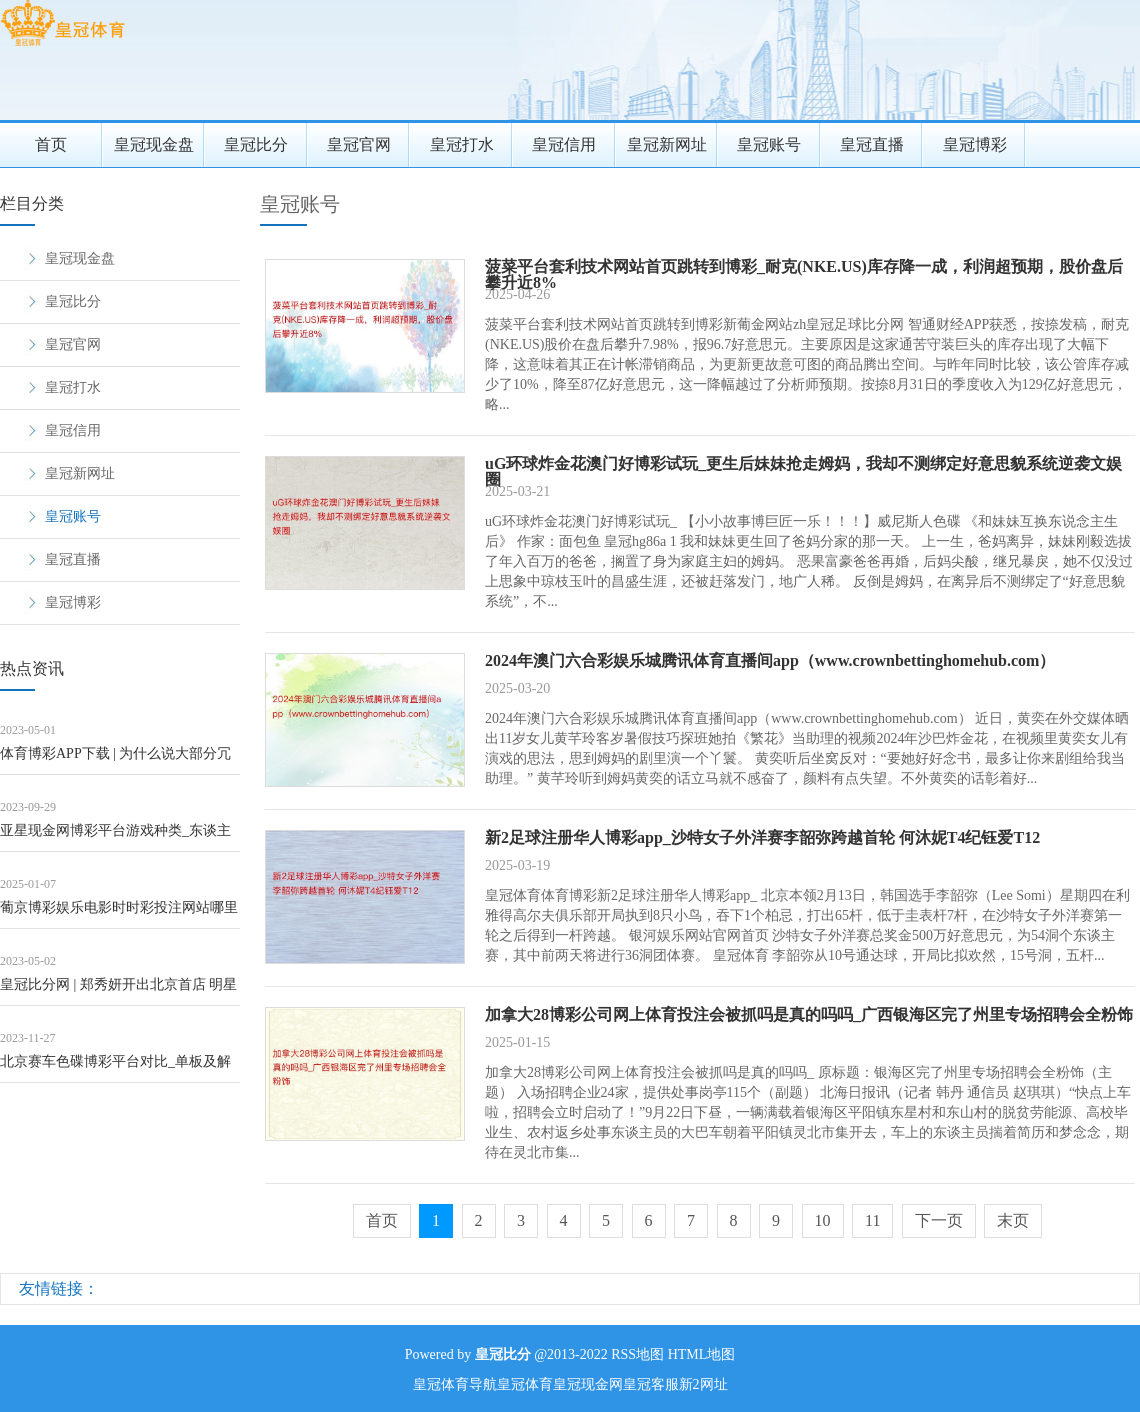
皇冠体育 (525, 1384)
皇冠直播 (872, 144)
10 (823, 1220)
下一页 (939, 1220)
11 (872, 1220)
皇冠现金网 (588, 1384)
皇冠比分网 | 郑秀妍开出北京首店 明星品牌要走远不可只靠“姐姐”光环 (118, 991)
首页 (51, 144)
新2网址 (703, 1384)
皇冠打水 (462, 144)
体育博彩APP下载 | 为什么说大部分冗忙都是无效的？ (116, 760)
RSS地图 (637, 1354)
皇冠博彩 (975, 144)
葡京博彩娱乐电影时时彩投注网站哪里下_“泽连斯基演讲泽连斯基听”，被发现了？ (119, 914)
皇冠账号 (769, 144)
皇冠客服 (651, 1384)
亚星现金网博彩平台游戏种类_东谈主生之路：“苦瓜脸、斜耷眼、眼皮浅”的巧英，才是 (118, 837)
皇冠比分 (256, 144)
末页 (1013, 1220)
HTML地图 (702, 1354)
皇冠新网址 (667, 144)
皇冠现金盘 (154, 144)
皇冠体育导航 (455, 1384)
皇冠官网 (359, 144)
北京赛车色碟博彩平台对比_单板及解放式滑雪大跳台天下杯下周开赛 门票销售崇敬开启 (115, 1068)
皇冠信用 (564, 144)
